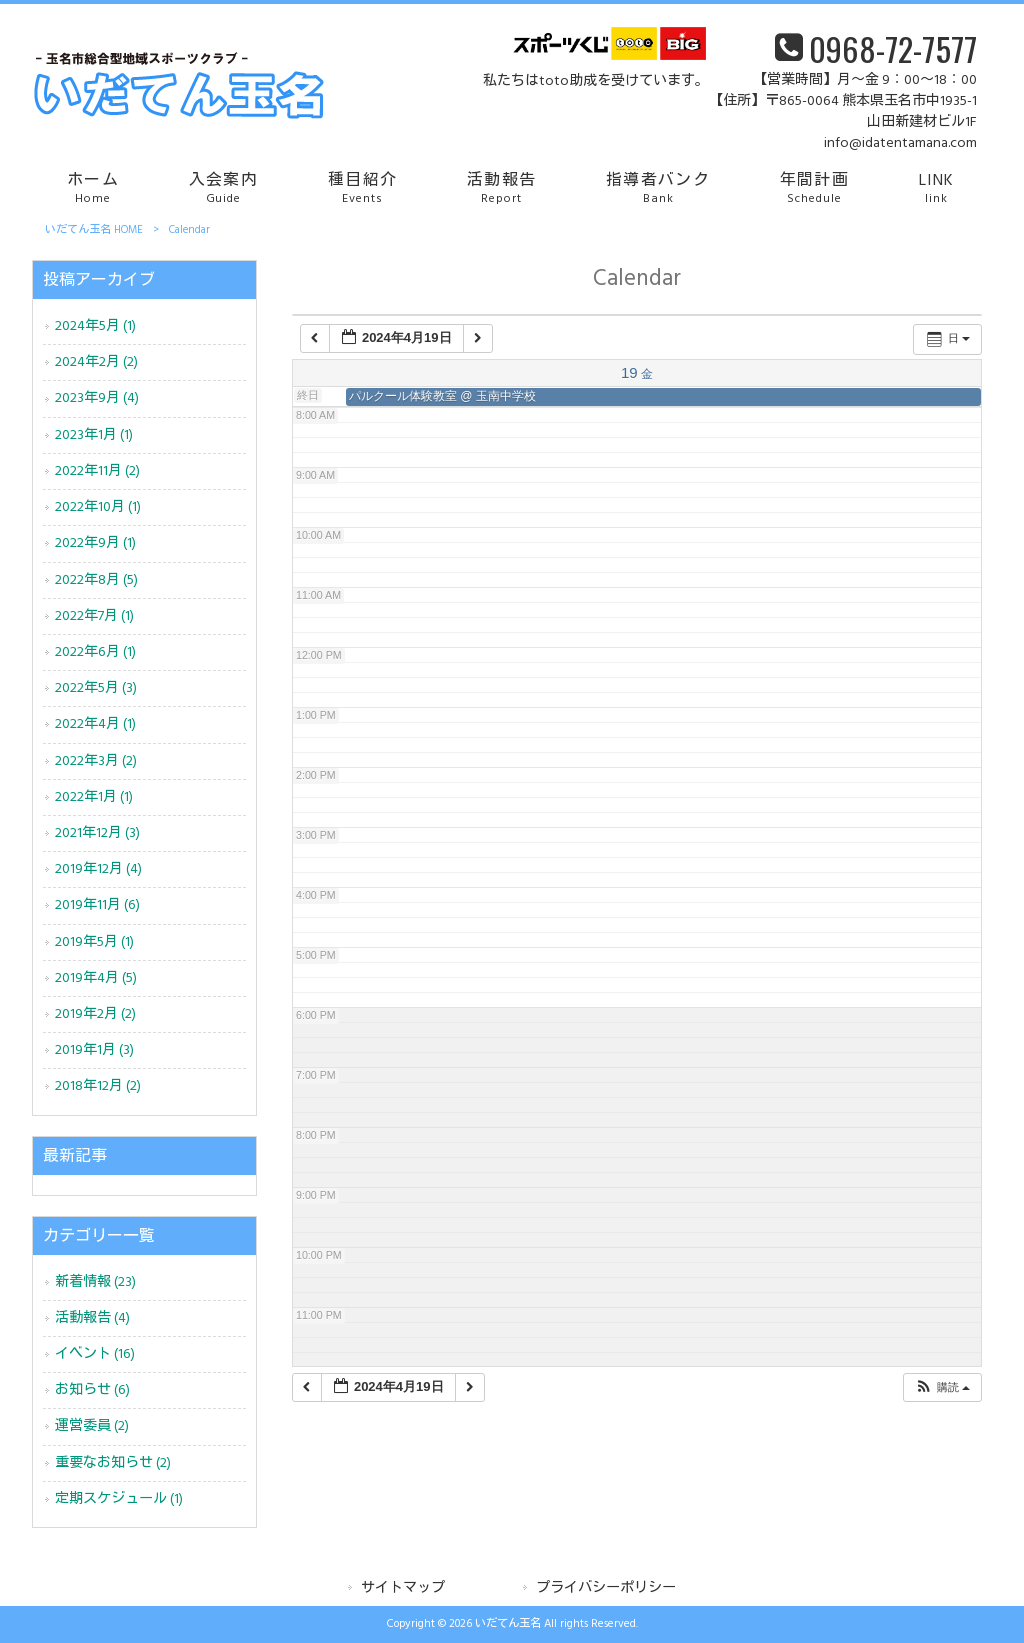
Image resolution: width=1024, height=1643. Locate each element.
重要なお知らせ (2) (113, 1463)
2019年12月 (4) (98, 869)
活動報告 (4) (92, 1318)
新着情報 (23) (95, 1282)
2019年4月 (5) (96, 978)
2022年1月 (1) (94, 797)
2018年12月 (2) (98, 1086)
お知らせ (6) (92, 1390)
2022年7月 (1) (94, 616)
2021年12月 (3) (97, 833)
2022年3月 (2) (96, 761)
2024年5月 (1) (95, 326)
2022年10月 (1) (98, 507)
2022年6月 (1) (95, 652)
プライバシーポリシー (606, 1588)
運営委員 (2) (92, 1426)
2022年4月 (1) (95, 724)
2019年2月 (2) (95, 1014)
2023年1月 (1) (94, 435)
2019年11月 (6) (97, 905)
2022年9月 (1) (95, 543)
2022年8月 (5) (96, 580)
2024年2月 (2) (96, 362)
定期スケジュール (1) (119, 1499)
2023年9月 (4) (97, 398)
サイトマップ (403, 1588)
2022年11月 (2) (97, 471)
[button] (942, 1387)
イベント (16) (95, 1354)
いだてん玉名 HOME (94, 230)
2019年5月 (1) (94, 942)
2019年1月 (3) (94, 1050)
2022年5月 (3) (96, 688)
